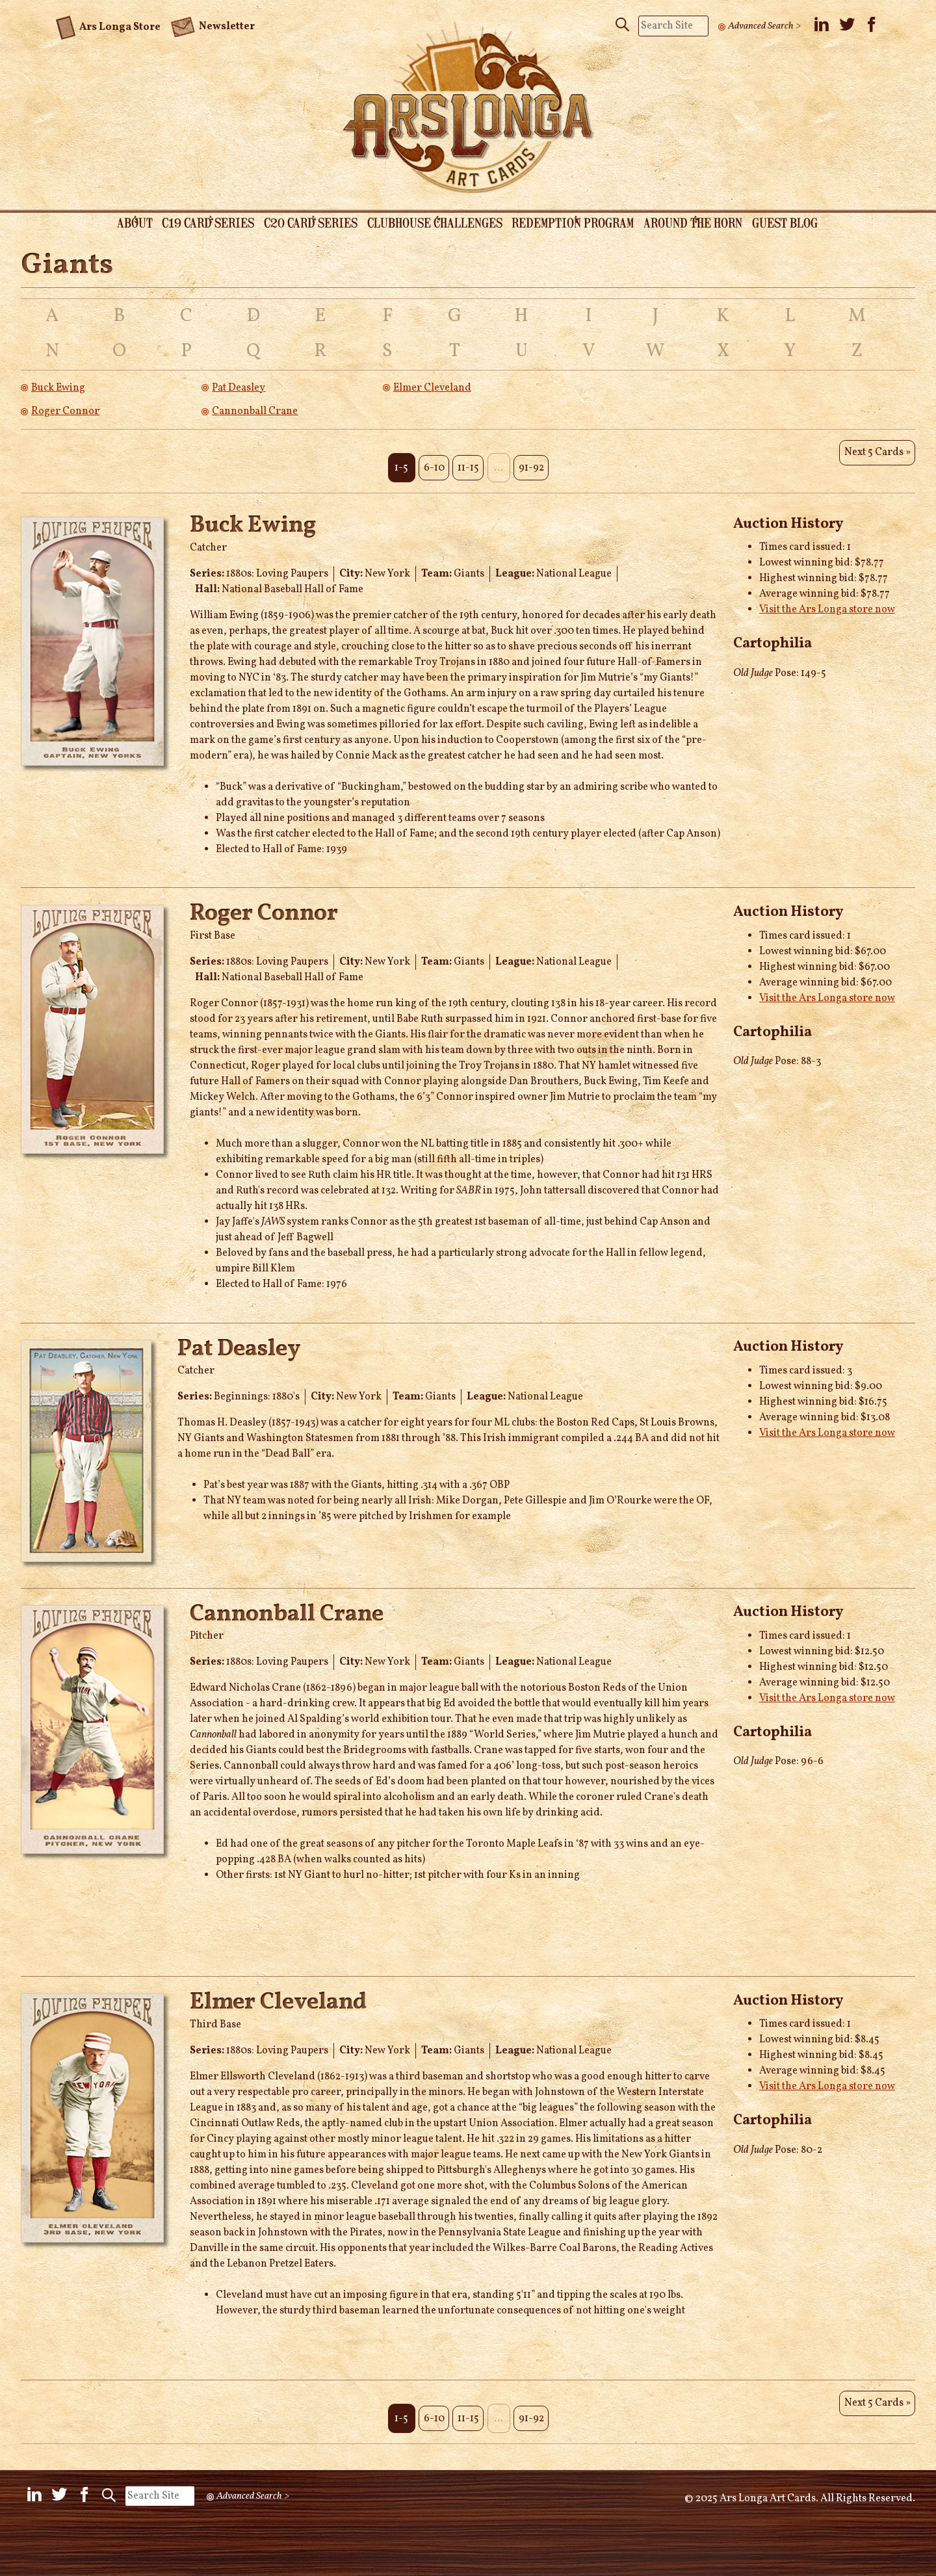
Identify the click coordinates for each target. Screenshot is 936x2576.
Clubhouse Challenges (434, 224)
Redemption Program (579, 224)
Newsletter (212, 21)
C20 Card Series (303, 224)
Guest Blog (804, 224)
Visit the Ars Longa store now (827, 599)
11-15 (468, 456)
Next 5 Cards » (875, 456)
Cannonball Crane (255, 413)
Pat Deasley (238, 390)
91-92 (536, 456)
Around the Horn (705, 224)
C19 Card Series (194, 224)
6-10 (429, 456)
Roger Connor (65, 413)
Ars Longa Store (108, 20)
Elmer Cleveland (432, 390)
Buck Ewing (58, 390)
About (114, 224)
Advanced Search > (766, 26)
